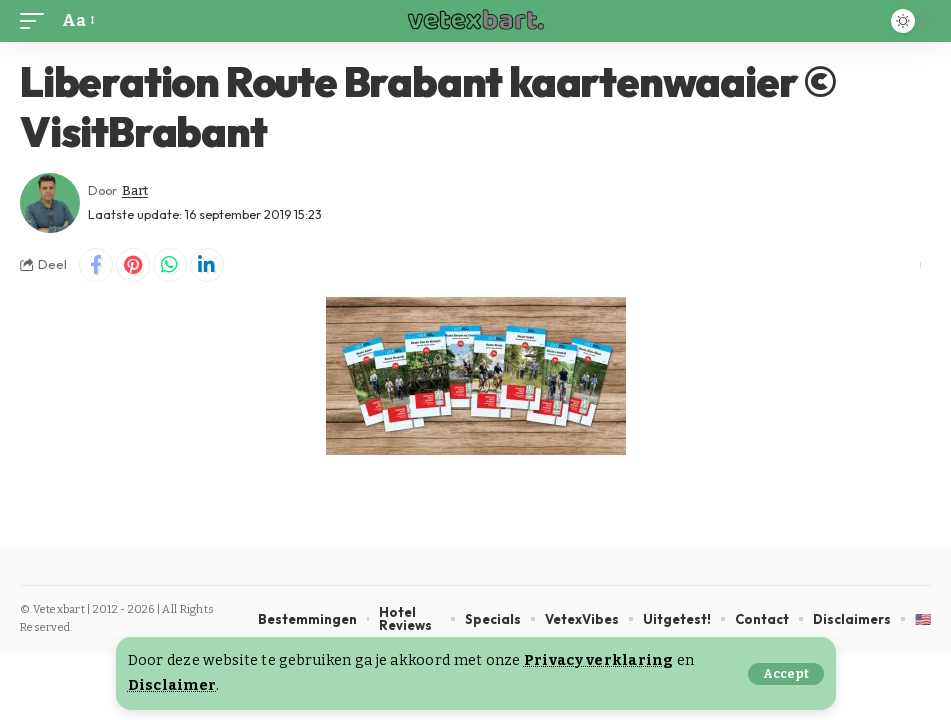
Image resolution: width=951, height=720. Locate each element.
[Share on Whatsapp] (170, 265)
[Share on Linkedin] (207, 265)
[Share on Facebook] (96, 265)
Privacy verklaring (599, 660)
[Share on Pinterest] (133, 265)
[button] (786, 674)
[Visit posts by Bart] (50, 203)
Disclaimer (172, 685)
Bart (135, 190)
